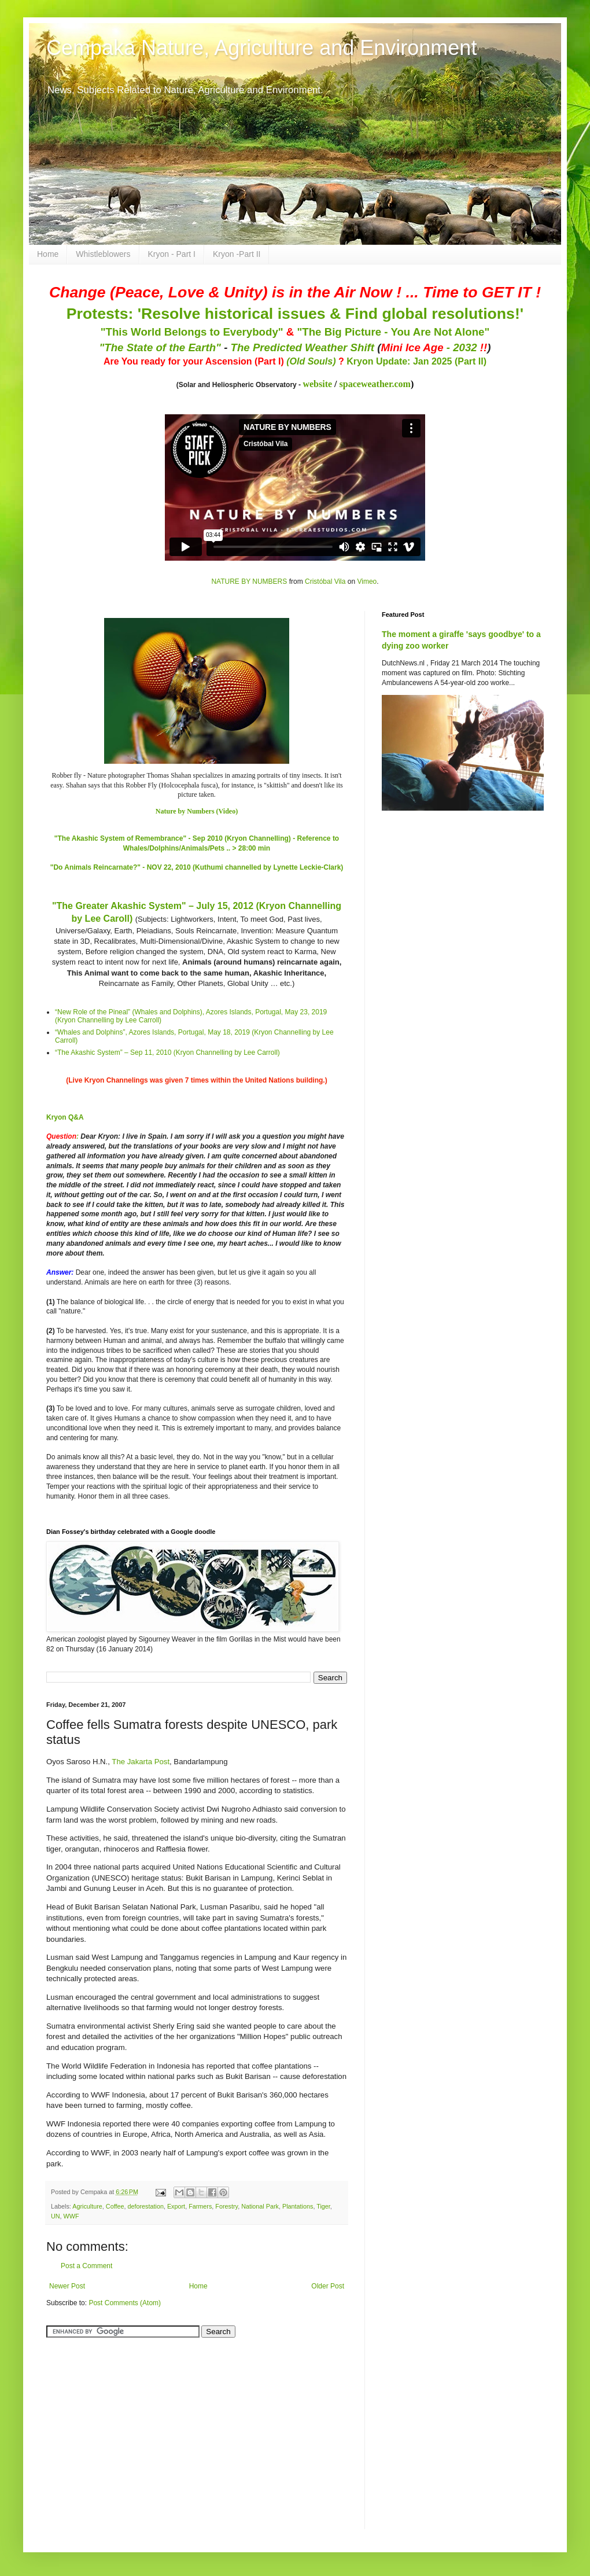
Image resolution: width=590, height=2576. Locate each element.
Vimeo (367, 581)
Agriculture (87, 2206)
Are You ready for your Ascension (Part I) (195, 361)
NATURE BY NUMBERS (249, 581)
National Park (260, 2206)
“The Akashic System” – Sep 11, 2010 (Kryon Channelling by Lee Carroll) (167, 1052)
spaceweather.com (375, 384)
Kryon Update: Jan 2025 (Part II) (416, 361)
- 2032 (434, 347)
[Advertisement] (118, 2427)
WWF (71, 2216)
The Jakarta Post (140, 1761)
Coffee (115, 2206)
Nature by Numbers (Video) (197, 811)
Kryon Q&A (65, 1117)
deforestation (145, 2206)
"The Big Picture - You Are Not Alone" (393, 332)
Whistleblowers (103, 254)
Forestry (226, 2206)
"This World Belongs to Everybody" (192, 332)
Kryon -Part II (236, 254)
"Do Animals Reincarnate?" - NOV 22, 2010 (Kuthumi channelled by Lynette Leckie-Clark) (197, 867)
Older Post (327, 2286)
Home (47, 254)
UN (55, 2216)
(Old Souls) (310, 361)
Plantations (297, 2206)
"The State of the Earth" (160, 347)
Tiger (323, 2206)
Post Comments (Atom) (125, 2303)
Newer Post (67, 2286)
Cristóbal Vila (325, 581)
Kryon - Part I (172, 254)
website (317, 384)
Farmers (200, 2206)
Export (176, 2206)
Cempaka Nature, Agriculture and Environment (261, 48)
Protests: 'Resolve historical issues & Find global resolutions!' (295, 313)
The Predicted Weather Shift (302, 347)
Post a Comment (86, 2266)
